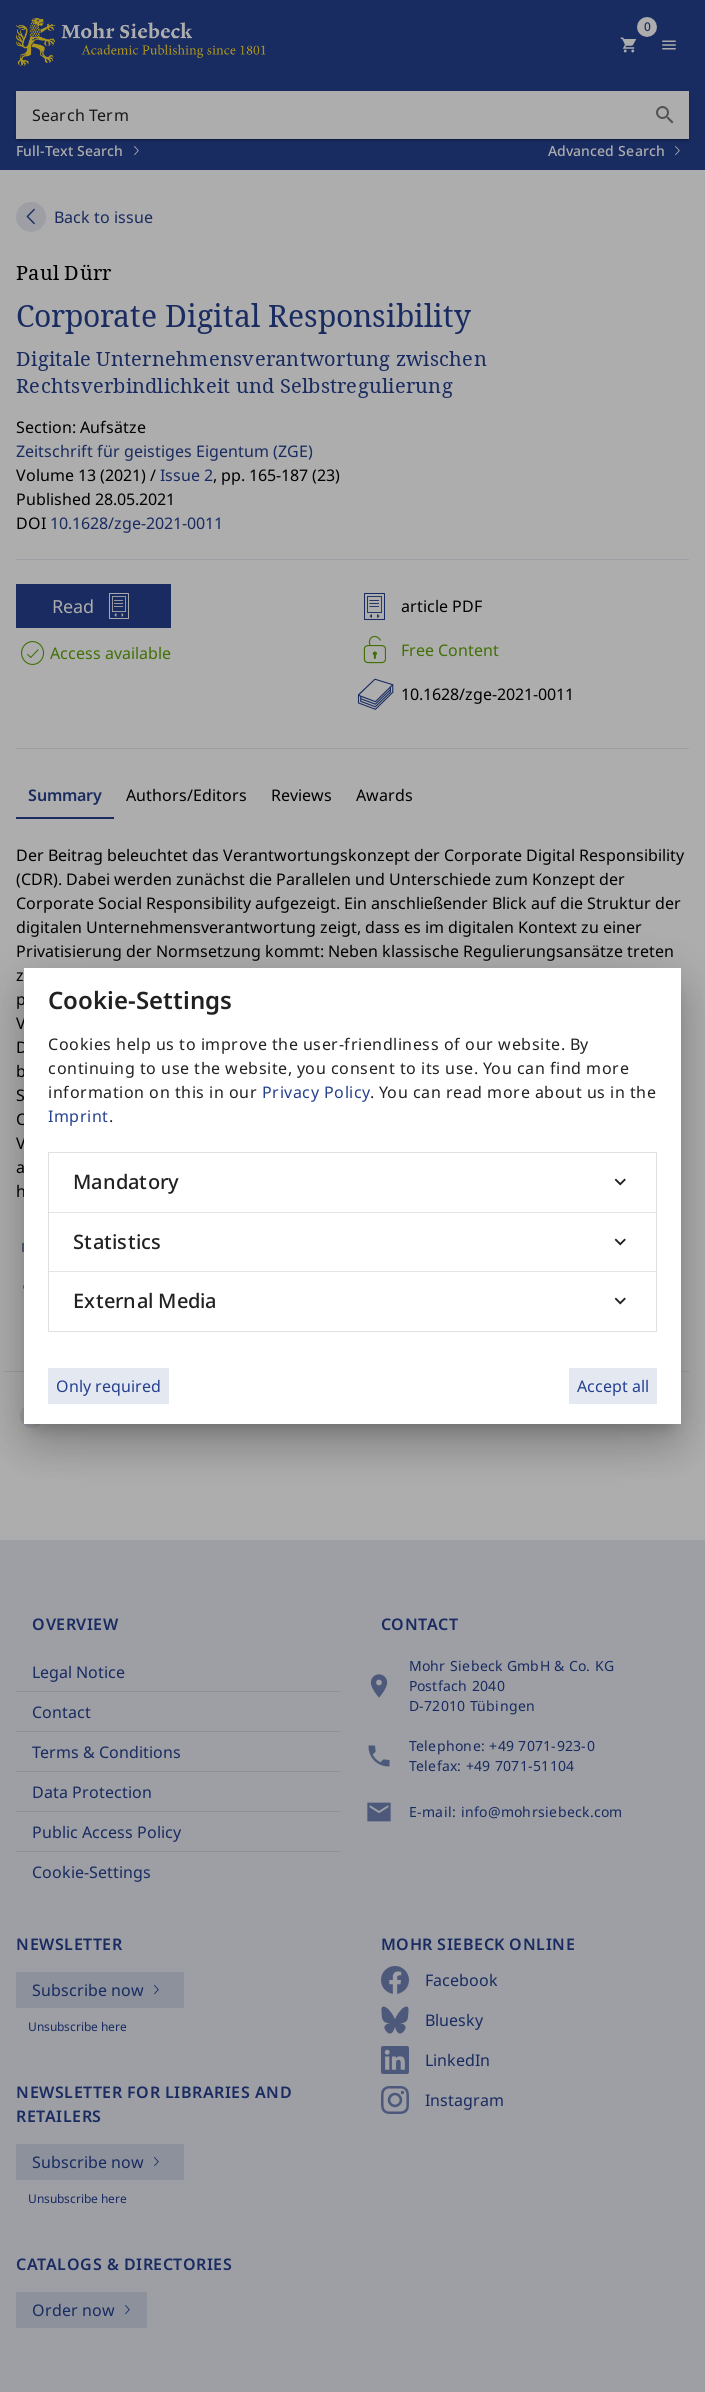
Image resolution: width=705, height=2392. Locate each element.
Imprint (78, 1116)
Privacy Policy (316, 1092)
